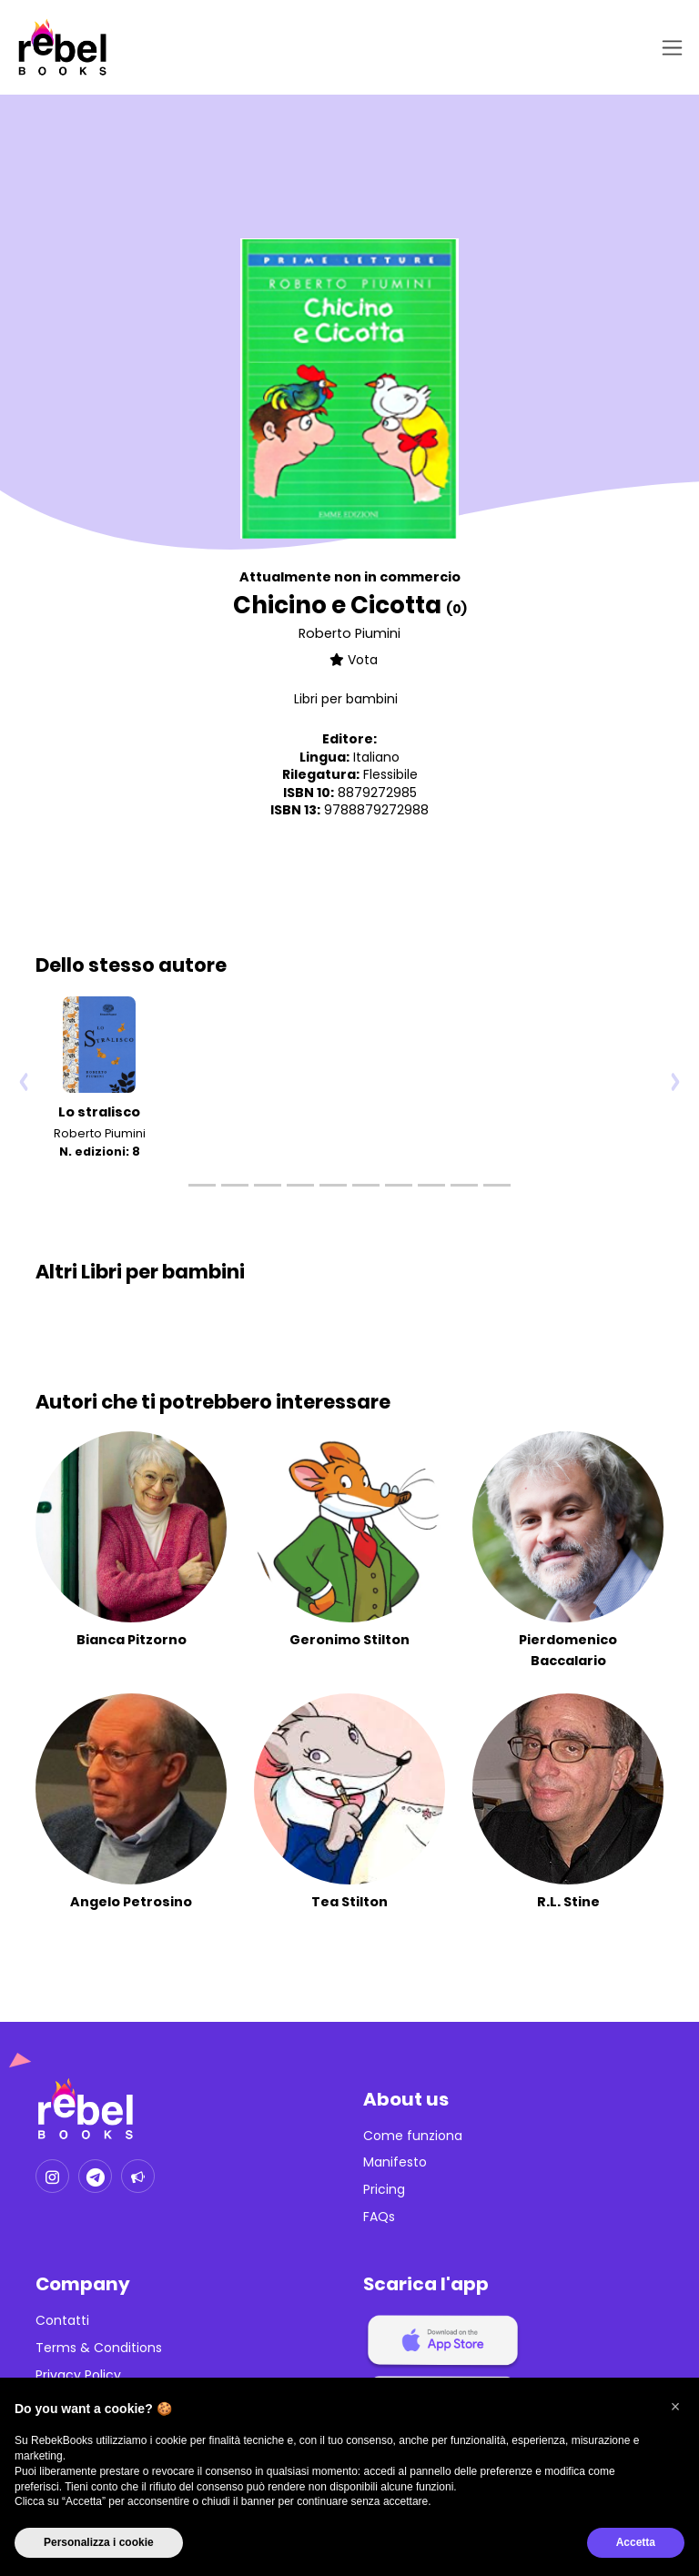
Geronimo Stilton (349, 1640)
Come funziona (412, 2136)
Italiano (376, 757)
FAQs (379, 2217)
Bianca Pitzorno (131, 1640)
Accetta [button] (635, 2542)
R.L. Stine (568, 1902)
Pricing (384, 2189)
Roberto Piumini (349, 633)
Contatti (62, 2320)
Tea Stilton (349, 1902)
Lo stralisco (99, 1112)
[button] (675, 2406)
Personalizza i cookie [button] (99, 2542)
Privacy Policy (78, 2375)
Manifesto (395, 2162)
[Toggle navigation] (668, 48)
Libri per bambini (346, 699)
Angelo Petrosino (131, 1902)
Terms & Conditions (98, 2348)
